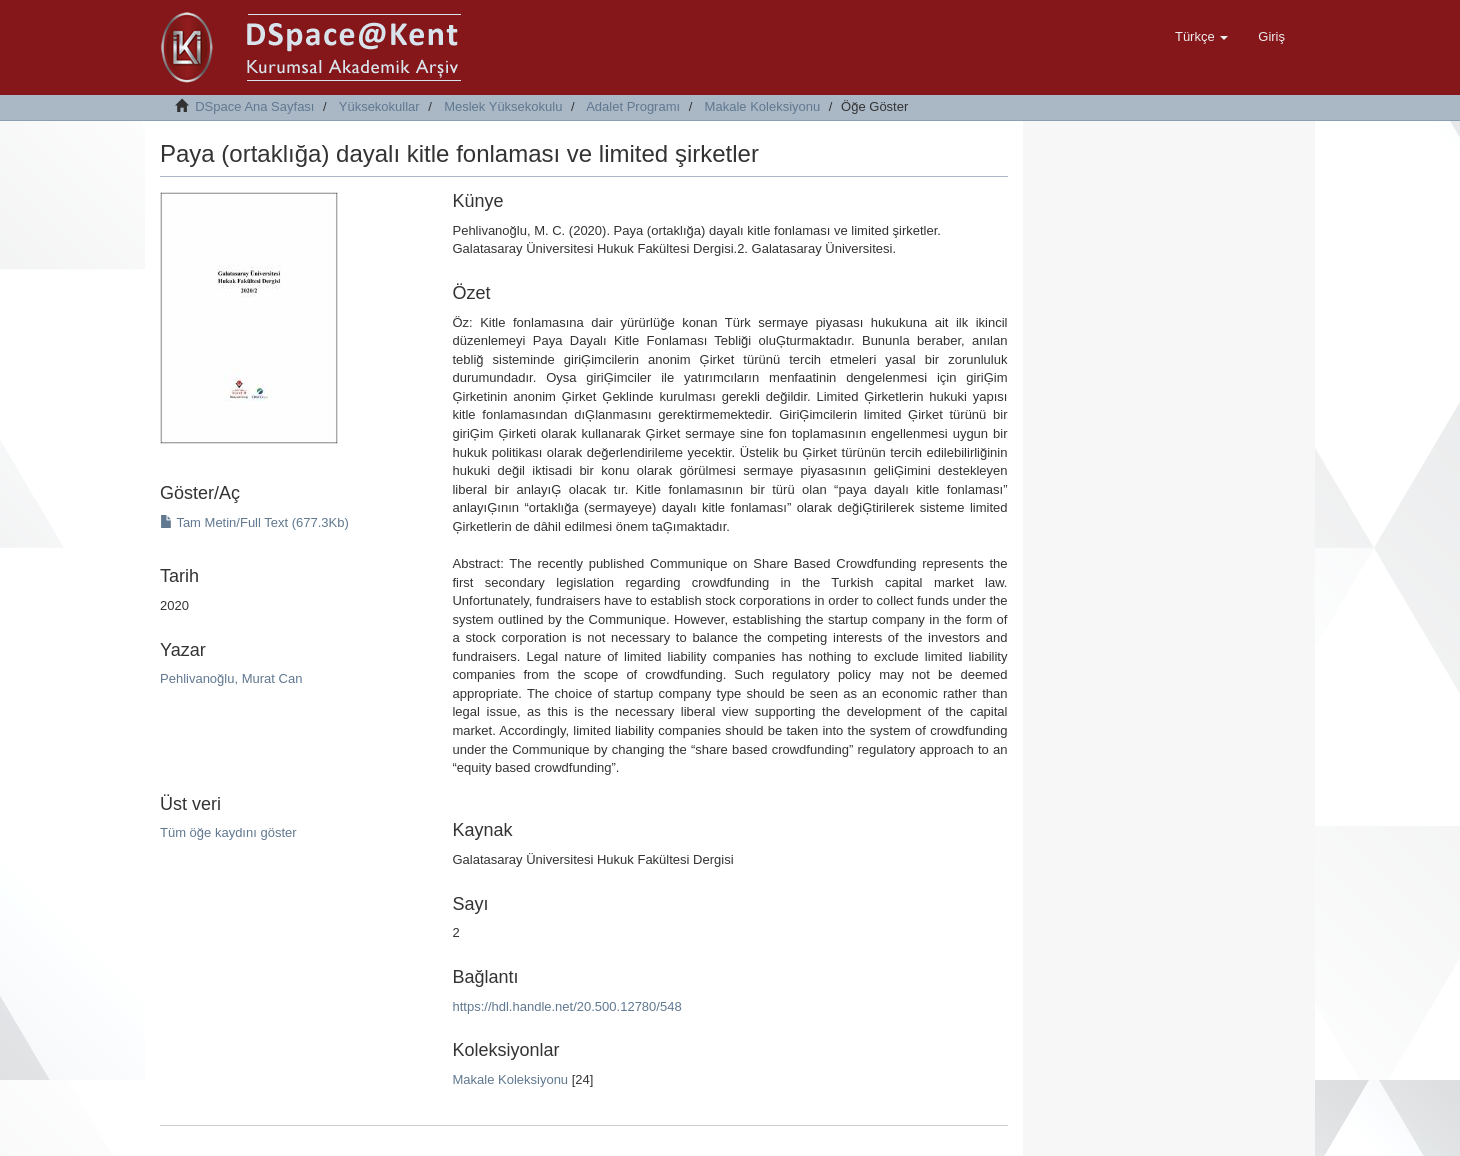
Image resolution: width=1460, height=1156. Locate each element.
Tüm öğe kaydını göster (228, 832)
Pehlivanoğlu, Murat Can (231, 678)
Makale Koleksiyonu (763, 106)
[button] (1201, 37)
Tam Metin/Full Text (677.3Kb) (254, 522)
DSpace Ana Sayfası (254, 106)
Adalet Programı (633, 106)
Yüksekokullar (379, 106)
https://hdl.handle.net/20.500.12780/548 (566, 1006)
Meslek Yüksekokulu (503, 106)
